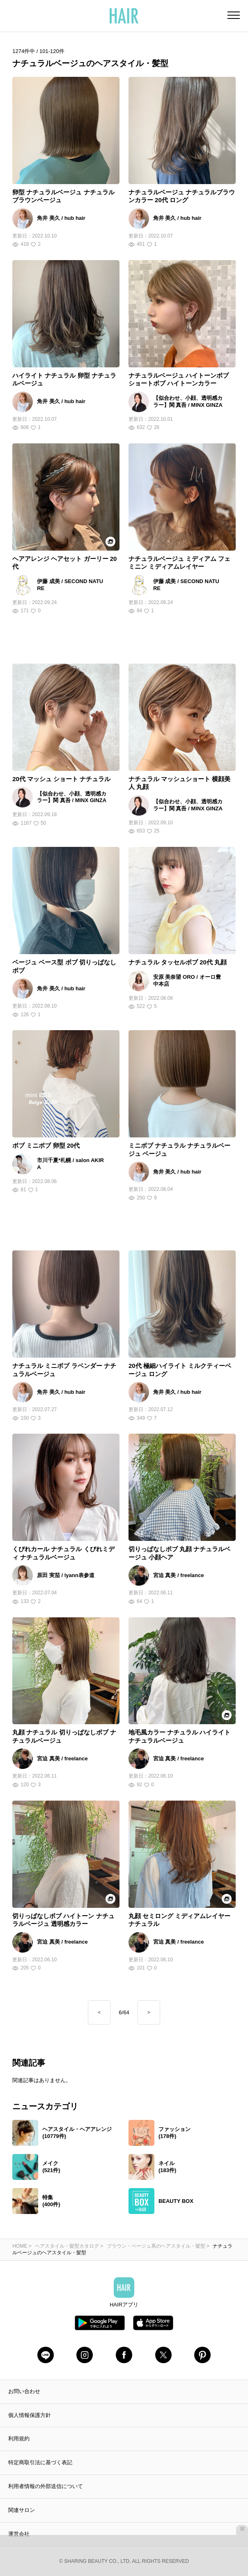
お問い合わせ (24, 2391)
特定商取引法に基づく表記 (40, 2462)
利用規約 (19, 2438)
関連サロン (21, 2510)
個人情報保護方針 (29, 2415)
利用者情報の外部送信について (45, 2486)
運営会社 (19, 2534)
